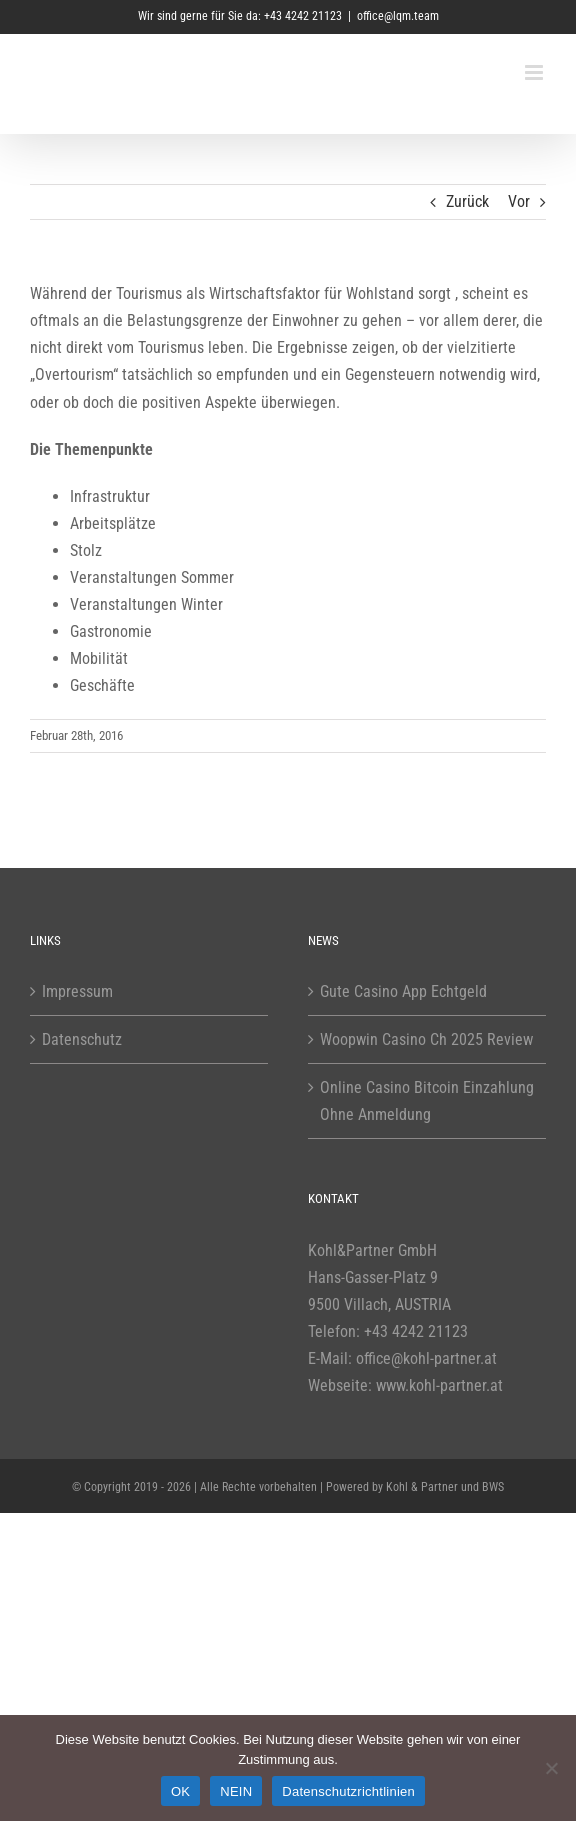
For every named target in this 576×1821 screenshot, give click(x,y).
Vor (519, 201)
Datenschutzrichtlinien (348, 1791)
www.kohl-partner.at (439, 1385)
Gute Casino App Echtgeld (403, 991)
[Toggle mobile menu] (535, 72)
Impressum (77, 991)
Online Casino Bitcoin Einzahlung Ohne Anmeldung (427, 1101)
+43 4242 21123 (416, 1331)
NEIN (236, 1791)
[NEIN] (551, 1768)
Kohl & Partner (422, 1487)
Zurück (467, 201)
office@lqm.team (398, 16)
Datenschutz (82, 1039)
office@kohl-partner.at (426, 1358)
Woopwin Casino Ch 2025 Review (426, 1039)
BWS (493, 1487)
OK (180, 1791)
